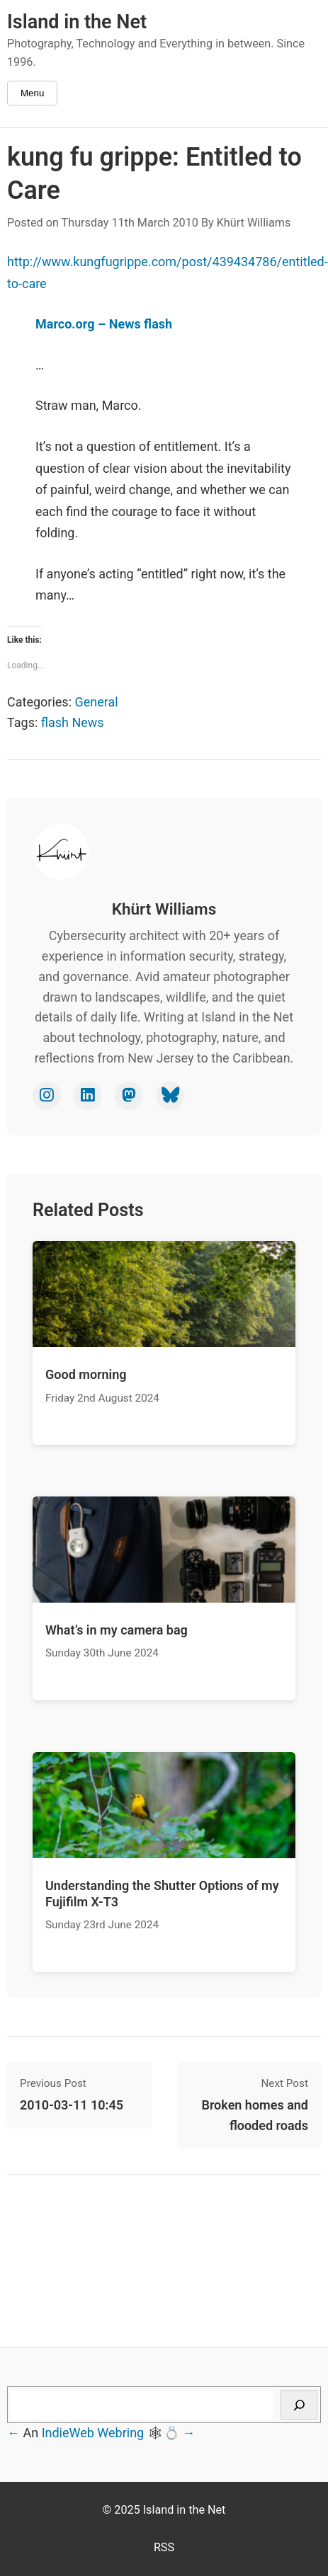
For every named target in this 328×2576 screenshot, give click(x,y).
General (96, 701)
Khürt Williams (254, 222)
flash (55, 722)
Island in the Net (77, 22)
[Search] (299, 2405)
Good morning (86, 1374)
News (87, 722)
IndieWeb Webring (93, 2432)
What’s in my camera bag (116, 1629)
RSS (164, 2547)
